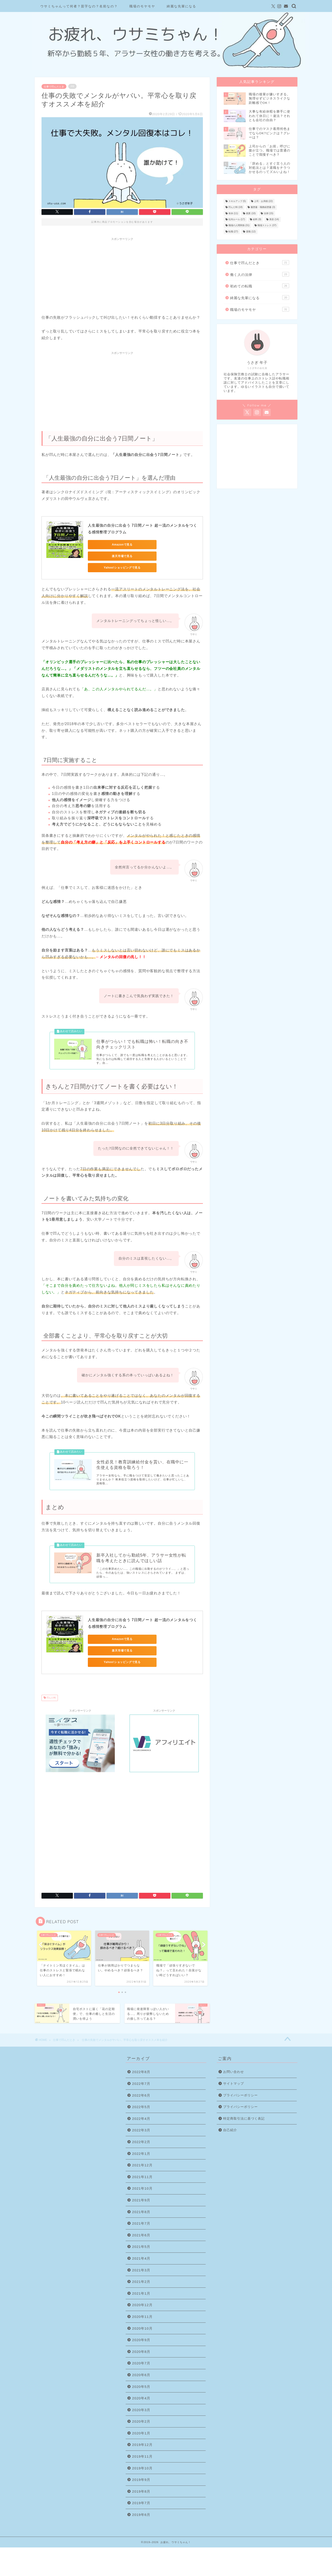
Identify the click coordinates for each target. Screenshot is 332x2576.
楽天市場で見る (152, 544)
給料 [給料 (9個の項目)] (257, 219)
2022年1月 (141, 2132)
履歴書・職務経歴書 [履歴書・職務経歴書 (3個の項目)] (263, 207)
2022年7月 (141, 2062)
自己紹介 (230, 2109)
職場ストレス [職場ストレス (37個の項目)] (267, 225)
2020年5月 (141, 2365)
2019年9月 (141, 2458)
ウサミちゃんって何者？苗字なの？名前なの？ (79, 6)
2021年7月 (141, 2202)
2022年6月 (141, 2074)
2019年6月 (141, 2493)
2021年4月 (141, 2237)
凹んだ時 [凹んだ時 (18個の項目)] (235, 207)
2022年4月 (141, 2097)
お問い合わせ (233, 2050)
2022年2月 (141, 2120)
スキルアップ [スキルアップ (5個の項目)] (237, 201)
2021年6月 (141, 2214)
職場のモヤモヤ (142, 6)
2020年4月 (141, 2377)
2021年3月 (141, 2249)
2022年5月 (141, 2085)
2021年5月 (141, 2225)
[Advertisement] (122, 275)
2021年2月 (141, 2260)
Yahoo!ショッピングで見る (108, 556)
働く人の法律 (259, 274)
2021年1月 (141, 2272)
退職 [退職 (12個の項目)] (250, 231)
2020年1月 (141, 2412)
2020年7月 (141, 2342)
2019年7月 (141, 2482)
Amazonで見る (108, 544)
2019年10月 (142, 2447)
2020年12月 (142, 2283)
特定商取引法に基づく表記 (244, 2097)
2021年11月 (142, 2155)
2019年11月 (142, 2435)
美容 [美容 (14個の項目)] (274, 219)
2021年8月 (141, 2190)
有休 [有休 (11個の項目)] (233, 213)
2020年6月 (141, 2353)
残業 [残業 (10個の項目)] (250, 213)
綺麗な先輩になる (181, 6)
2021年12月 (142, 2144)
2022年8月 (141, 2051)
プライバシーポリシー (240, 2074)
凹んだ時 (51, 1676)
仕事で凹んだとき (54, 86)
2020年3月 (141, 2388)
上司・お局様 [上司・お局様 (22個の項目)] (263, 201)
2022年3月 (141, 2109)
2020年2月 (141, 2400)
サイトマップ (233, 2062)
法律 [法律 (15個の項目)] (268, 213)
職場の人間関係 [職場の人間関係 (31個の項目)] (238, 225)
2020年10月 (142, 2307)
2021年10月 (142, 2167)
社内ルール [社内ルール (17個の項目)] (236, 219)
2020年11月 (142, 2295)
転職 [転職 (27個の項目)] (233, 231)
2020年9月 (141, 2318)
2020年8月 (141, 2330)
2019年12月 (142, 2423)
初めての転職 (259, 285)
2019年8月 (141, 2470)
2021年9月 (141, 2179)
